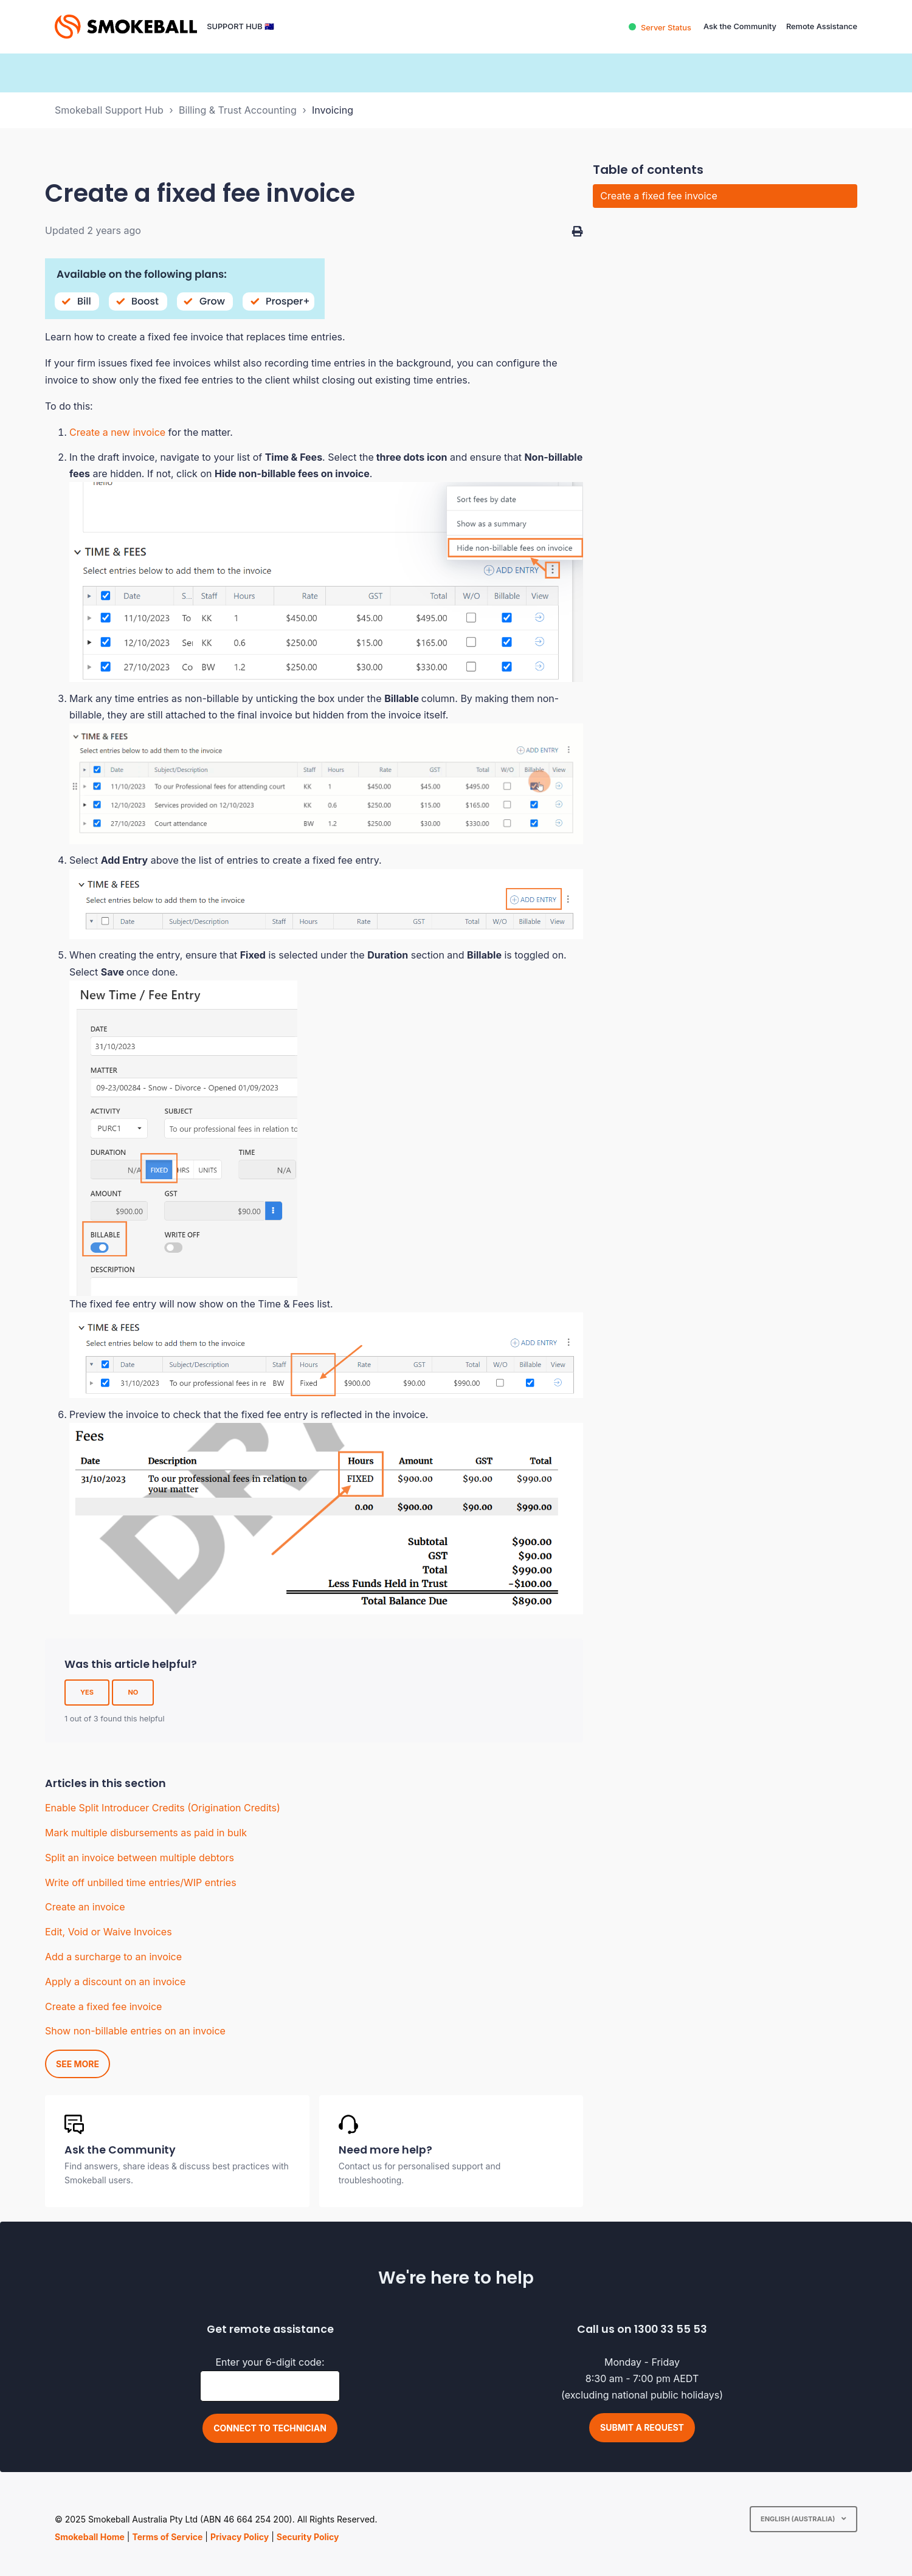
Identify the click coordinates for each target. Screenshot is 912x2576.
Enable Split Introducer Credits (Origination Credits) (162, 1808)
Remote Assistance (821, 26)
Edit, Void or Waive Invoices (108, 1932)
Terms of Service (167, 2537)
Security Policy (308, 2537)
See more (77, 2064)
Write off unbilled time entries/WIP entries (141, 1882)
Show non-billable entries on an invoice (135, 2031)
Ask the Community (739, 26)
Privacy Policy (239, 2537)
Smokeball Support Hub (109, 110)
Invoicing (332, 110)
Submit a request (642, 2427)
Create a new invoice (117, 432)
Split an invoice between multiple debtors (139, 1857)
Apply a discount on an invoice (115, 1981)
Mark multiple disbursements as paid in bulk (146, 1833)
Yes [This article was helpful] (87, 1692)
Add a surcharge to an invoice (113, 1957)
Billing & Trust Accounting (238, 110)
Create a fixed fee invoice (103, 2006)
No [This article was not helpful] (133, 1692)
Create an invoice (85, 1907)
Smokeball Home (90, 2537)
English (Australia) (799, 2519)
